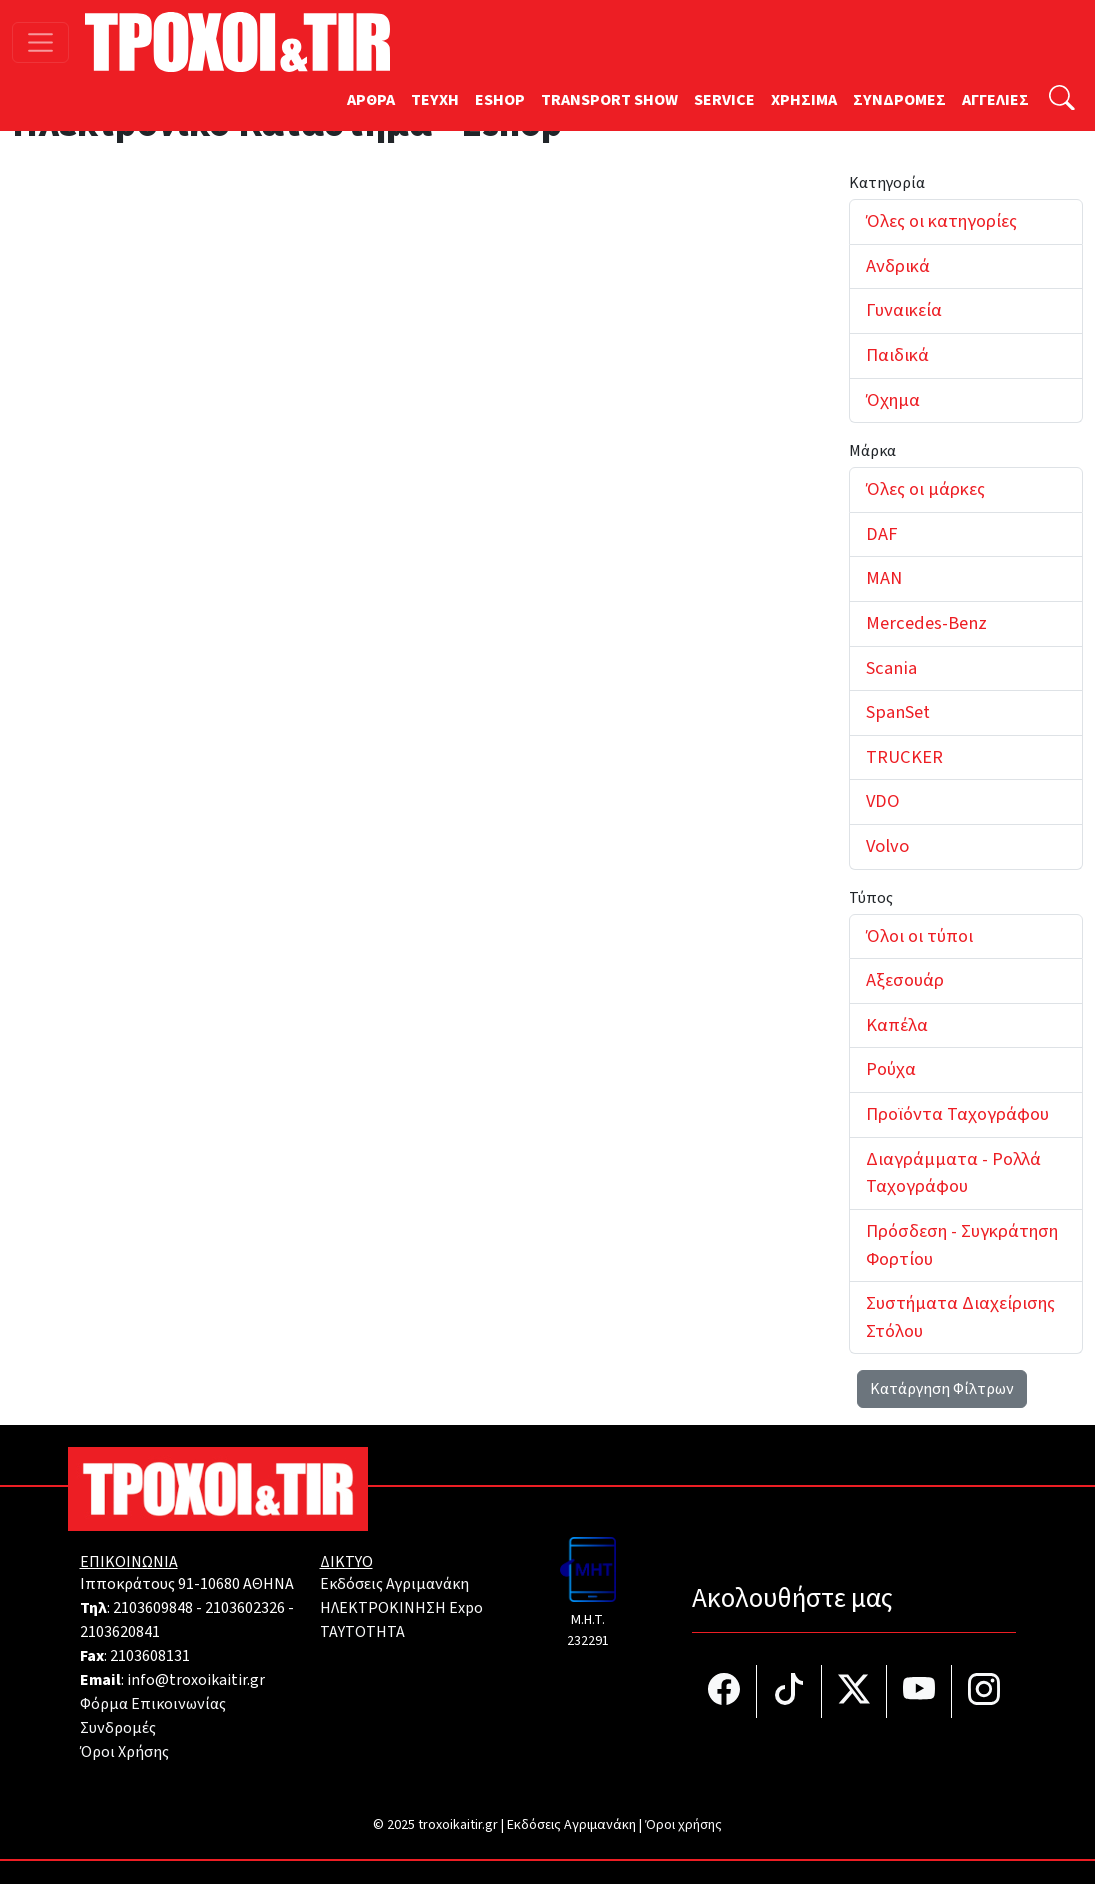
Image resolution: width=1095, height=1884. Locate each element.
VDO (883, 801)
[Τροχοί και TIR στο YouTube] (919, 1691)
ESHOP (500, 100)
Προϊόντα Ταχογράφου (957, 1114)
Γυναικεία (904, 310)
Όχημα (893, 400)
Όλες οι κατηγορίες (941, 221)
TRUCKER (904, 757)
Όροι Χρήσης (124, 1752)
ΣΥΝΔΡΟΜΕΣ (899, 100)
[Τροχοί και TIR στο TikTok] (789, 1691)
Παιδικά (897, 355)
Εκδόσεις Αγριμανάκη (394, 1584)
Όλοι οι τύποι (919, 936)
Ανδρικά (898, 266)
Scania (891, 668)
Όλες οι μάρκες (925, 489)
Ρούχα (891, 1069)
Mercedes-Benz (926, 623)
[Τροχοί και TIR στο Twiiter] (854, 1691)
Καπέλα (897, 1025)
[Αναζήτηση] (1062, 100)
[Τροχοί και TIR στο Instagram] (984, 1691)
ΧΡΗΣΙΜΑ (804, 100)
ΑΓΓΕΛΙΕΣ (995, 100)
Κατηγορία (887, 183)
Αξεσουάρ (905, 980)
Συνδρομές (118, 1728)
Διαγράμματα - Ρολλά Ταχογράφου (953, 1173)
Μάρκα (872, 451)
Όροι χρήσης (683, 1825)
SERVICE (724, 100)
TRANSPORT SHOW (609, 100)
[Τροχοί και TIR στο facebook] (724, 1691)
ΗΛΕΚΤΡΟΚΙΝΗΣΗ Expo (401, 1608)
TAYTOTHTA (362, 1632)
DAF (881, 534)
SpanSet (898, 712)
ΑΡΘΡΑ (371, 100)
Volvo (887, 846)
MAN (884, 578)
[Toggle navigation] (40, 42)
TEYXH (435, 100)
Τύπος (871, 898)
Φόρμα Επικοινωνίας (153, 1704)
